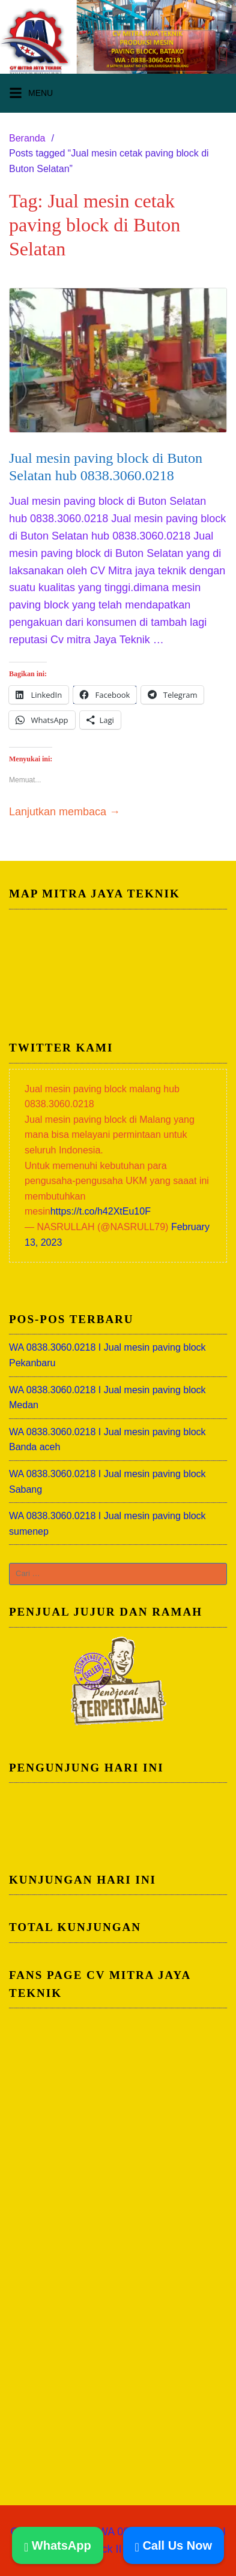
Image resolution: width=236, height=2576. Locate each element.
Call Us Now (173, 2545)
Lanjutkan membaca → (64, 812)
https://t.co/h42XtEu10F (100, 1211)
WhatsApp (57, 2545)
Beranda (27, 138)
